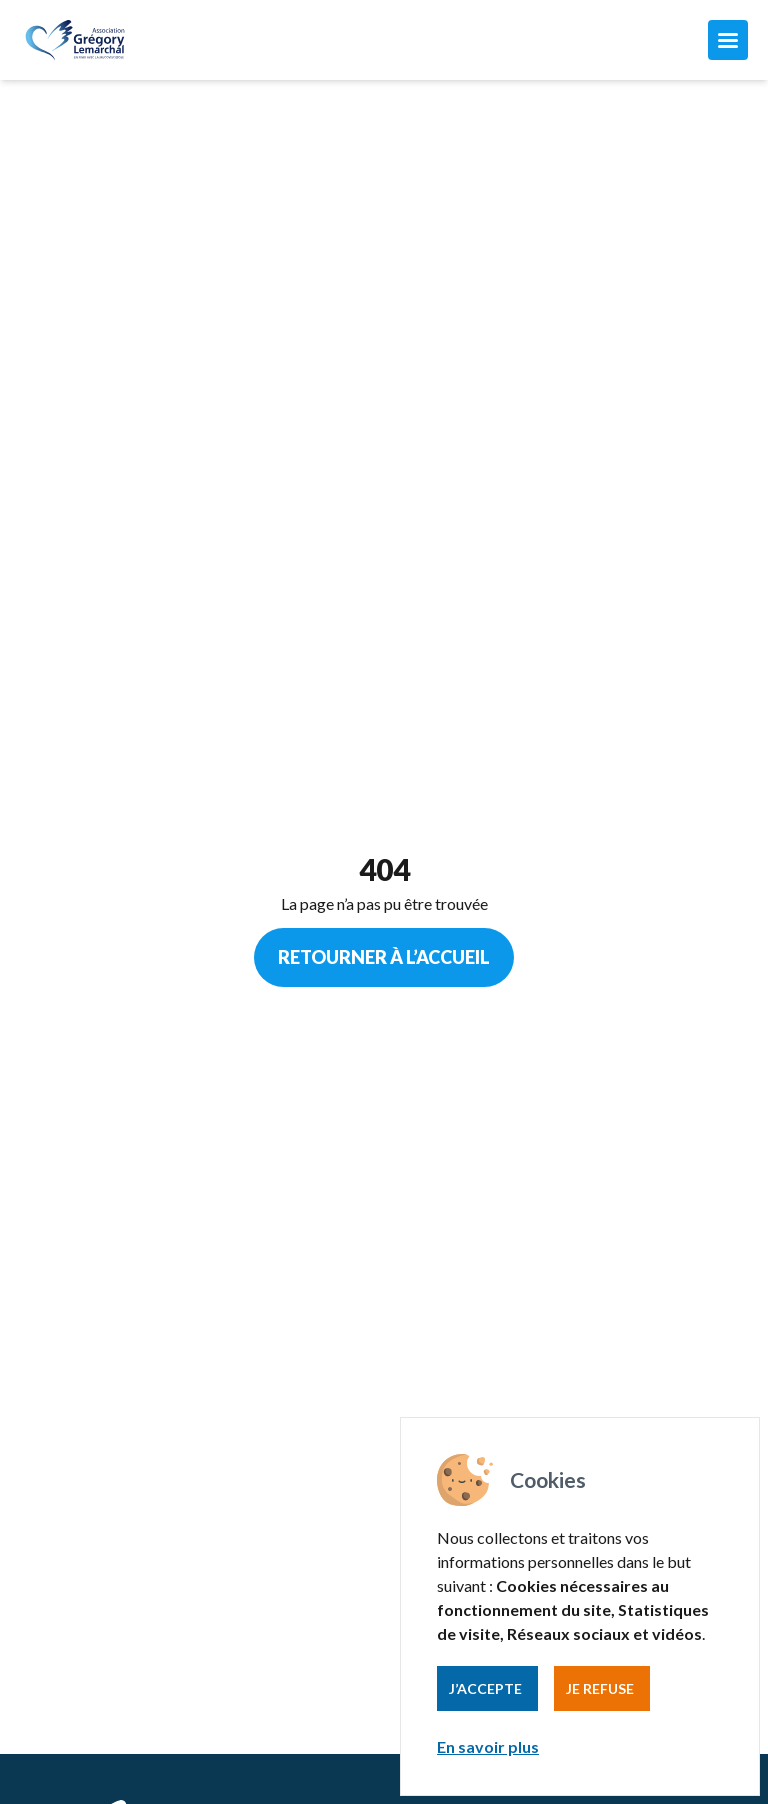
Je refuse (600, 1688)
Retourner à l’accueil (384, 957)
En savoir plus (488, 1746)
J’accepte (485, 1688)
